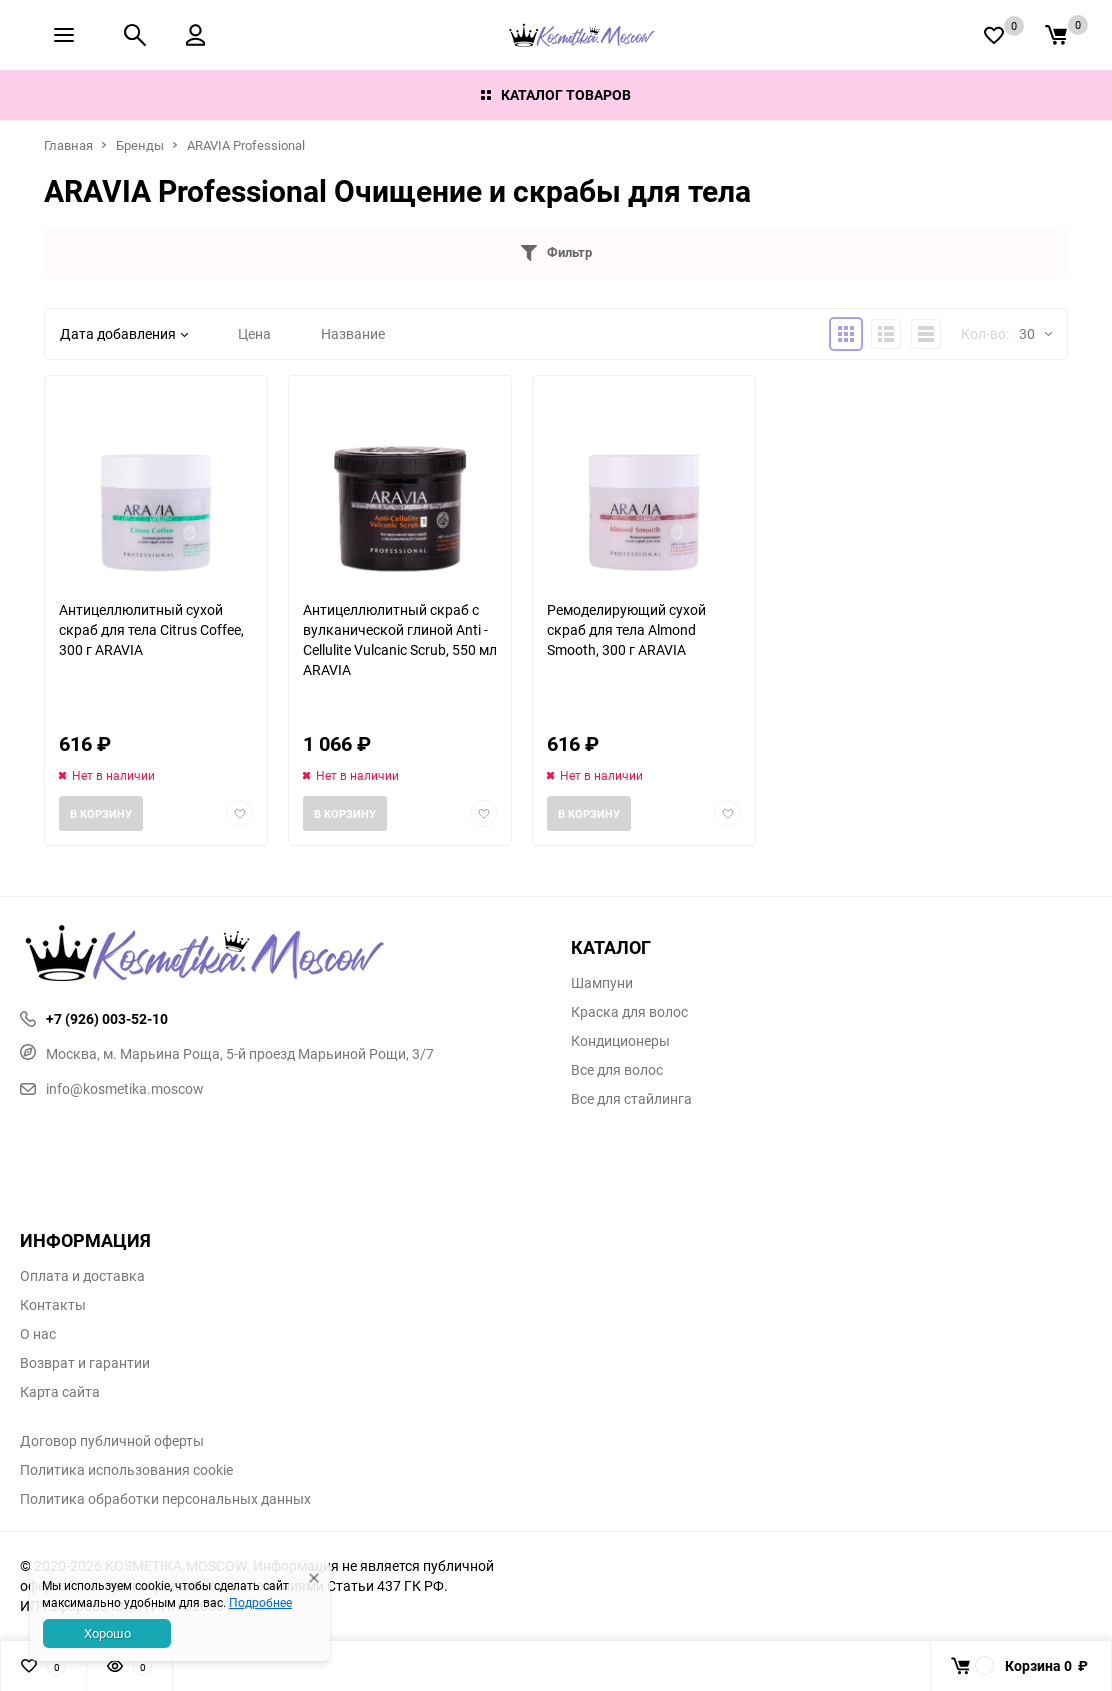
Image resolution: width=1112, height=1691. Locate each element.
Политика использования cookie (126, 1470)
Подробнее (260, 1602)
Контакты (53, 1305)
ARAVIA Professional (246, 145)
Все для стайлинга (631, 1099)
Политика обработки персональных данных (165, 1499)
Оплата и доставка (82, 1276)
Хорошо (107, 1633)
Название (353, 333)
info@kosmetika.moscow (112, 1088)
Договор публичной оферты (112, 1441)
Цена (254, 333)
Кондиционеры (620, 1041)
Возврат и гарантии (85, 1363)
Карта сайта (60, 1392)
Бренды (140, 145)
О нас (38, 1334)
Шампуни (602, 983)
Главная (68, 145)
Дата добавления (124, 333)
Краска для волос (629, 1012)
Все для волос (617, 1070)
